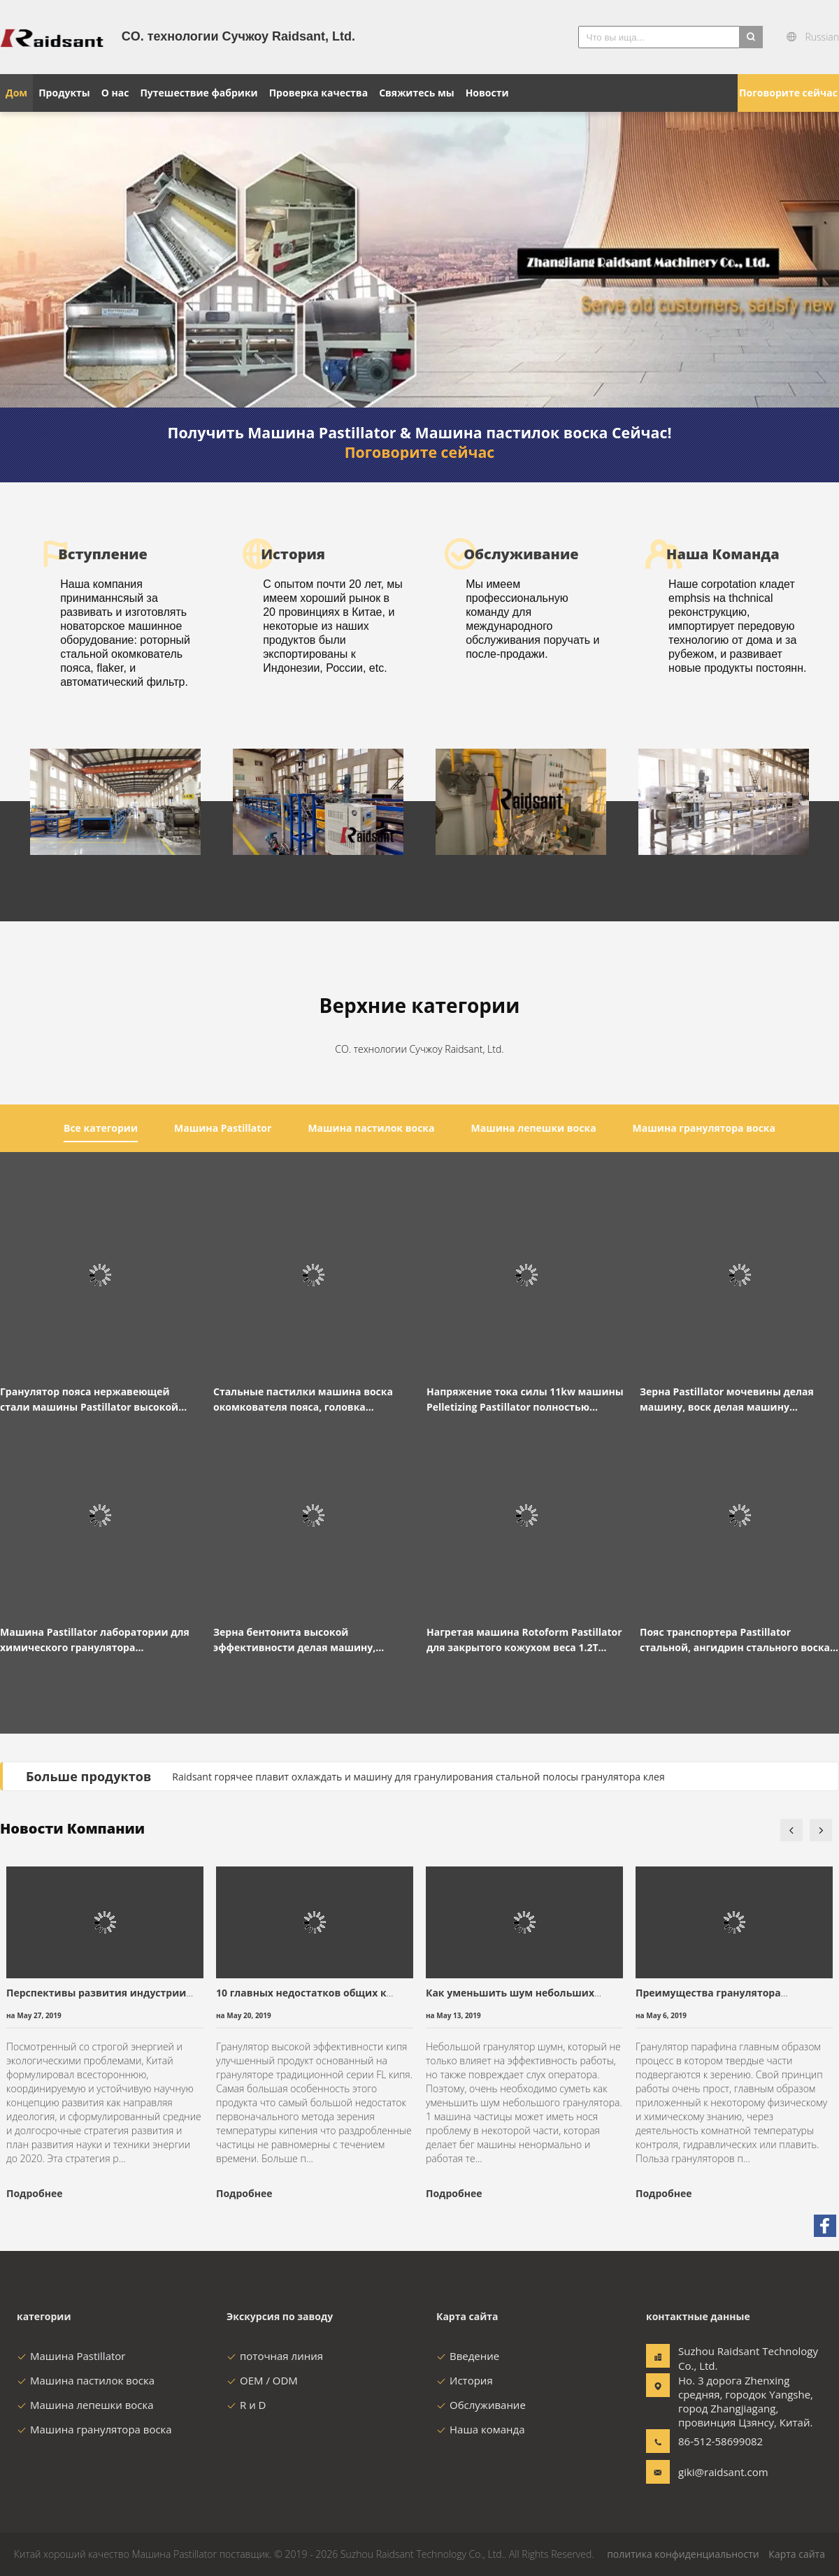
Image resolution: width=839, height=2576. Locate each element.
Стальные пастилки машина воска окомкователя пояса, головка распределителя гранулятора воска (304, 1400)
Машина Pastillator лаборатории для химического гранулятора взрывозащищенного (94, 1640)
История (464, 2380)
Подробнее (34, 2193)
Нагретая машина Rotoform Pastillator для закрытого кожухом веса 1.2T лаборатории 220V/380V (524, 1640)
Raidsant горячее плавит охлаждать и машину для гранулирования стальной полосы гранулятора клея (418, 1776)
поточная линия (275, 2356)
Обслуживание (481, 2405)
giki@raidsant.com (722, 2472)
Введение (467, 2356)
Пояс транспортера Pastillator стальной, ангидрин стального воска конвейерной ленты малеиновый (735, 1640)
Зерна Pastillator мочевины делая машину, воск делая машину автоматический (727, 1400)
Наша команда (480, 2429)
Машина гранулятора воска (94, 2429)
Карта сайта (796, 2554)
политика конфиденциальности (683, 2554)
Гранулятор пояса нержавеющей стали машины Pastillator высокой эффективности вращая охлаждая (89, 1400)
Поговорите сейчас (788, 92)
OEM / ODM (262, 2380)
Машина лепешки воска (85, 2405)
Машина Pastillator (71, 2356)
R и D (246, 2405)
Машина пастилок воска (86, 2380)
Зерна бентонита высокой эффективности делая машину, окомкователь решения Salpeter (296, 1640)
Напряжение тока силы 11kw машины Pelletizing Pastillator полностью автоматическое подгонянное (525, 1400)
